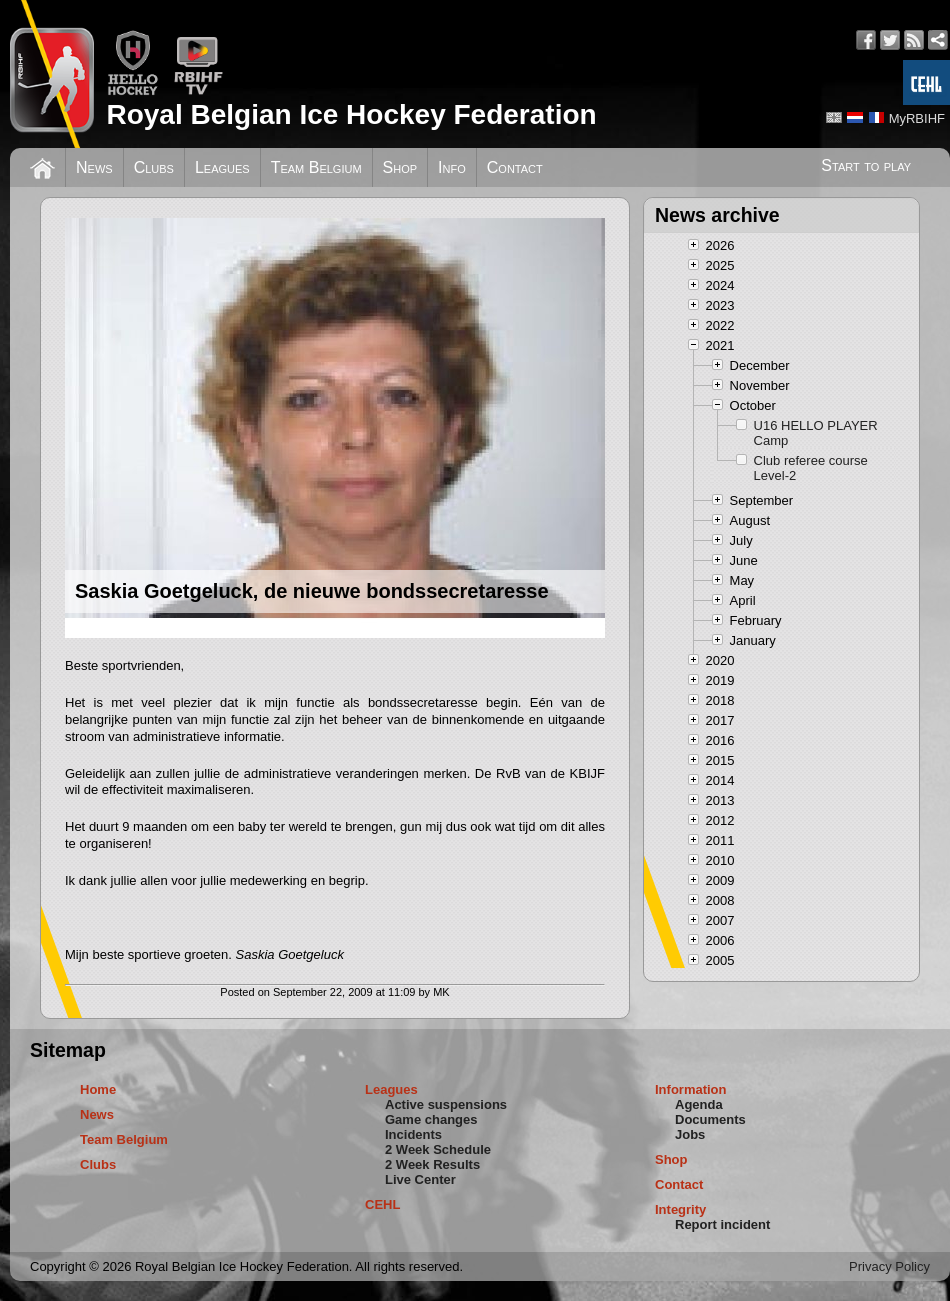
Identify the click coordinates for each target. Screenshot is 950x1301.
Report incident (722, 1224)
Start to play (866, 165)
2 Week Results (432, 1164)
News (94, 167)
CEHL (382, 1204)
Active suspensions (446, 1104)
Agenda (699, 1104)
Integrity (680, 1209)
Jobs (690, 1134)
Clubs (154, 167)
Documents (710, 1119)
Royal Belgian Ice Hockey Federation (351, 114)
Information (691, 1089)
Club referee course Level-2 (811, 468)
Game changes (431, 1119)
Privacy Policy (889, 1266)
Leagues (222, 167)
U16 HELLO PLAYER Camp (816, 433)
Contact (515, 167)
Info (452, 167)
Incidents (413, 1134)
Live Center (420, 1179)
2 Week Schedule (438, 1149)
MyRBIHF (917, 118)
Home (98, 1089)
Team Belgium (316, 167)
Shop (400, 167)
